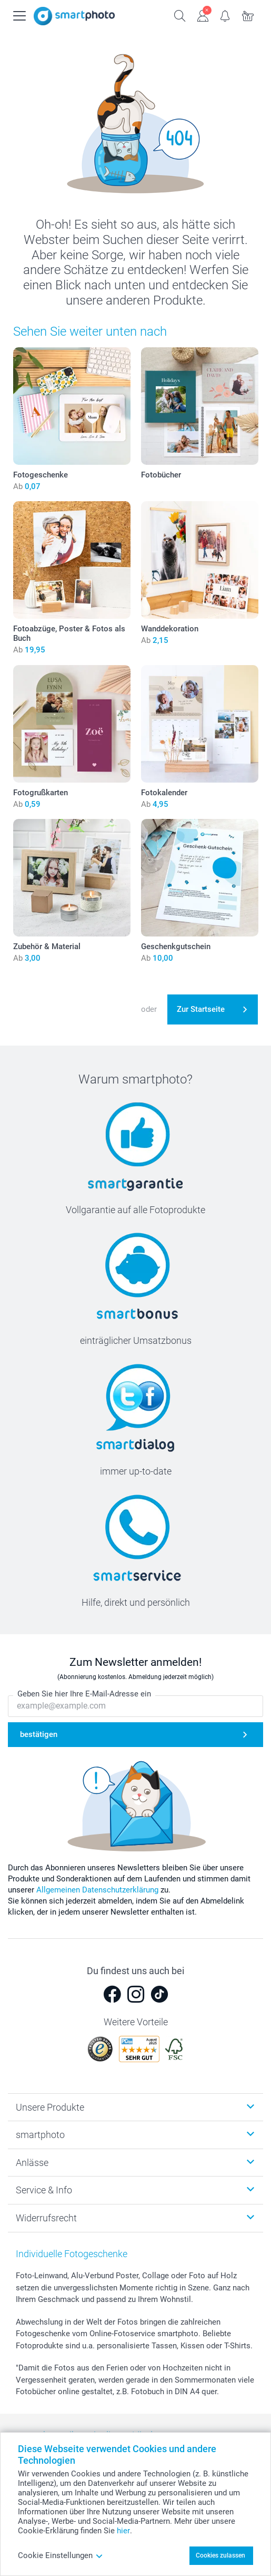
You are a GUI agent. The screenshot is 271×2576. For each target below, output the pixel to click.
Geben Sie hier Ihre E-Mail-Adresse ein (84, 1694)
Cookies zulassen (220, 2555)
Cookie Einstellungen (60, 2555)
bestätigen (38, 1734)
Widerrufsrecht (46, 2217)
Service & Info (44, 2190)
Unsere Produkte (50, 2107)
